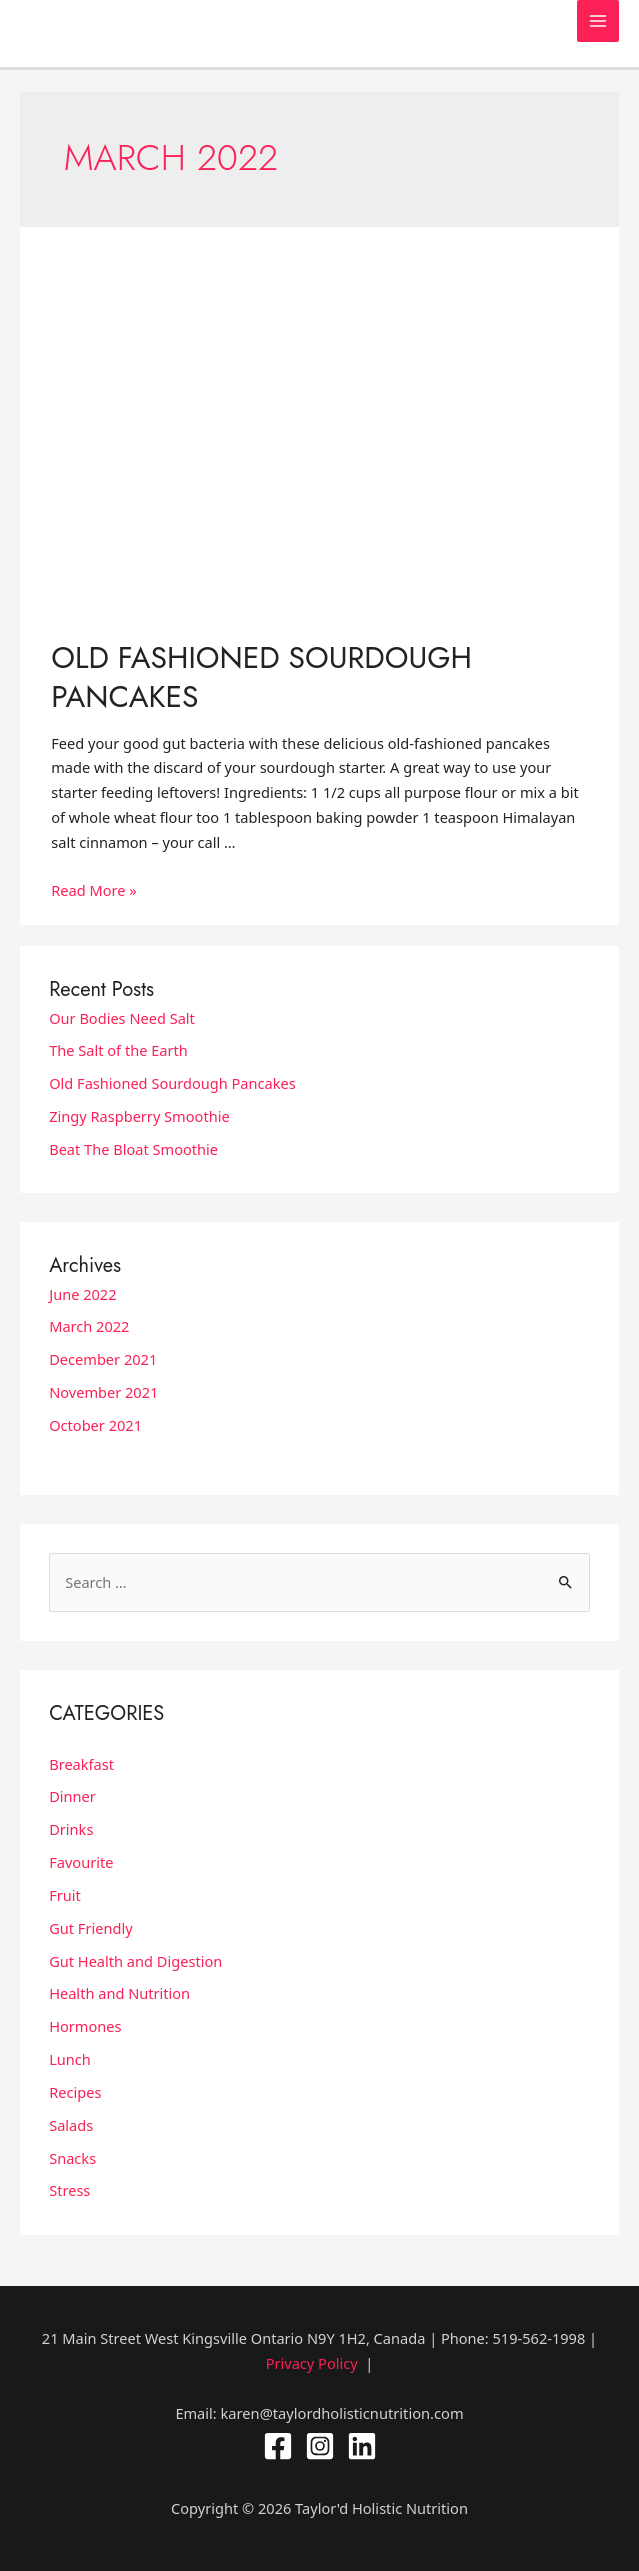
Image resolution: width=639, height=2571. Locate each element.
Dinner (72, 1796)
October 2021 (95, 1425)
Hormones (85, 2026)
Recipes (75, 2092)
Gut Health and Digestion (135, 1961)
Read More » (93, 890)
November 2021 (103, 1392)
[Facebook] (278, 2446)
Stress (69, 2190)
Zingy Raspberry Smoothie (139, 1116)
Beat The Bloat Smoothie (133, 1149)
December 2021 (103, 1359)
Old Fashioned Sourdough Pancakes (261, 677)
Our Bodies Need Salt (122, 1018)
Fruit (65, 1895)
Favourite (81, 1862)
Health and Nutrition (119, 1993)
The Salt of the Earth (118, 1050)
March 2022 (89, 1326)
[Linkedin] (362, 2446)
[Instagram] (320, 2446)
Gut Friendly (90, 1928)
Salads (71, 2125)
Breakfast (81, 1764)
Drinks (71, 1829)
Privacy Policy (312, 2363)
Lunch (70, 2059)
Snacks (72, 2158)
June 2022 (82, 1294)
